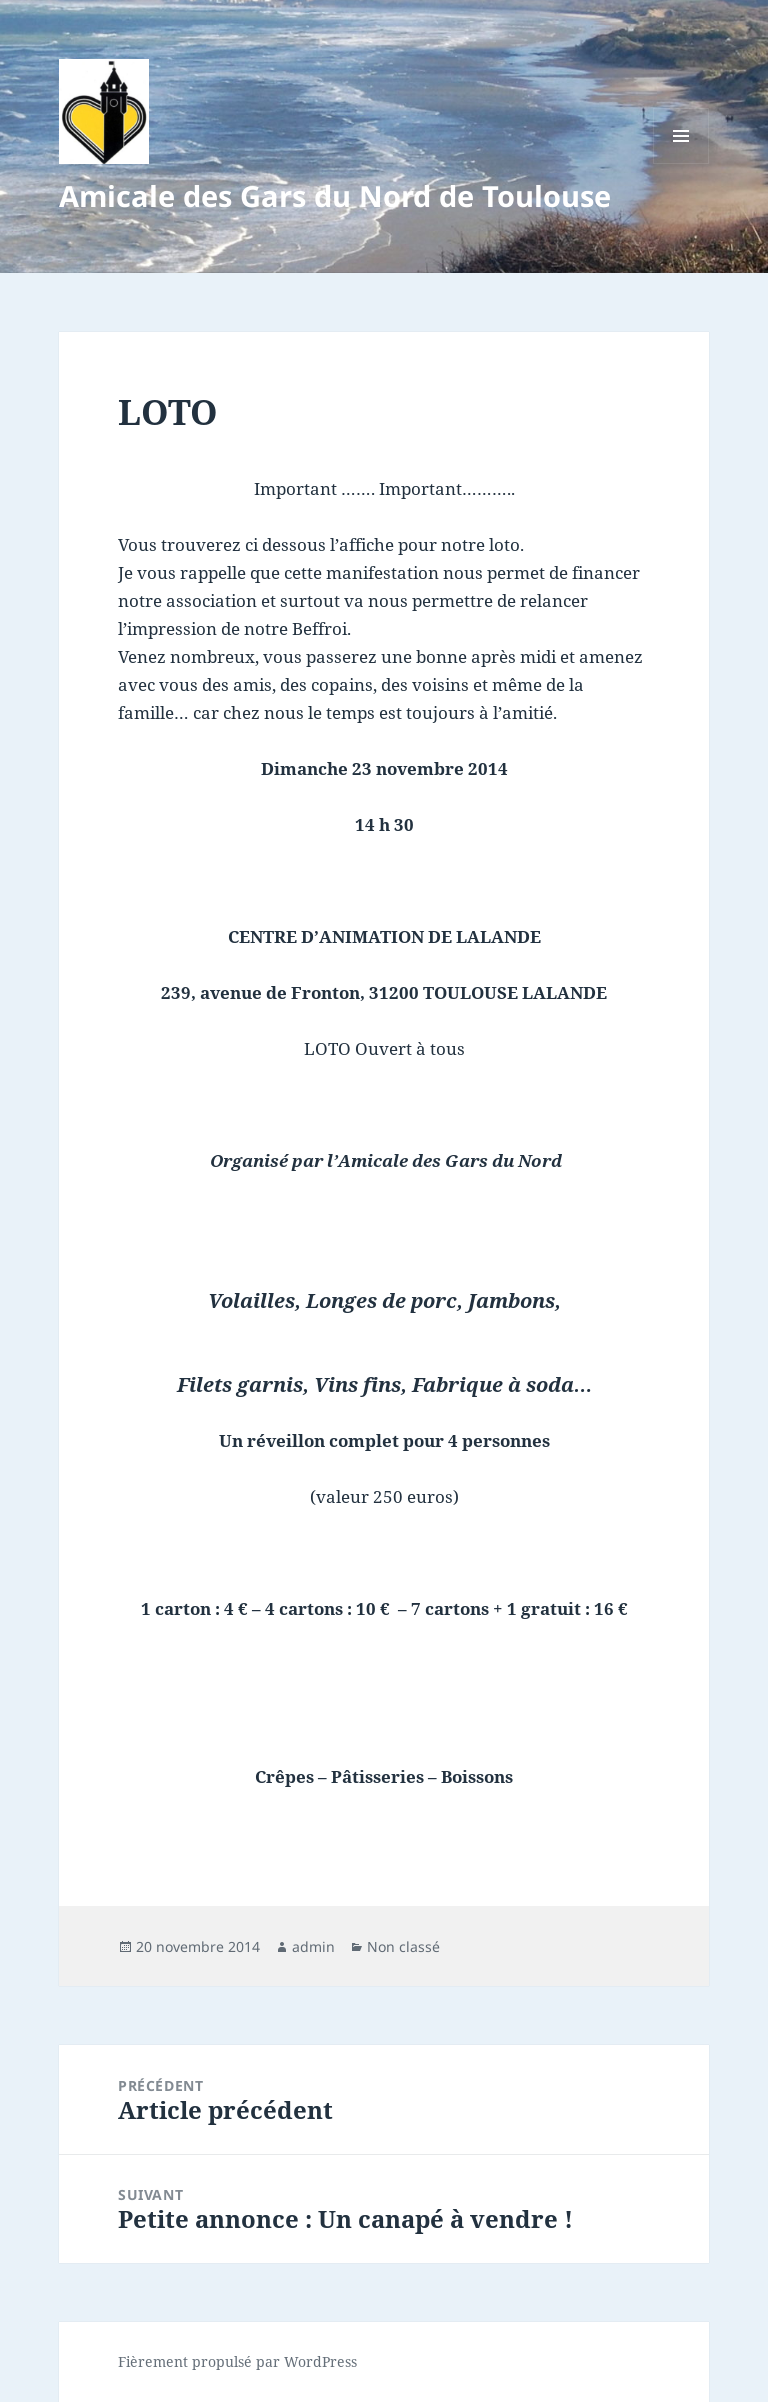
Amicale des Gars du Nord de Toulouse (335, 195)
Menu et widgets (681, 163)
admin (313, 1946)
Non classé (403, 1946)
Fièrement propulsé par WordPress (237, 2361)
